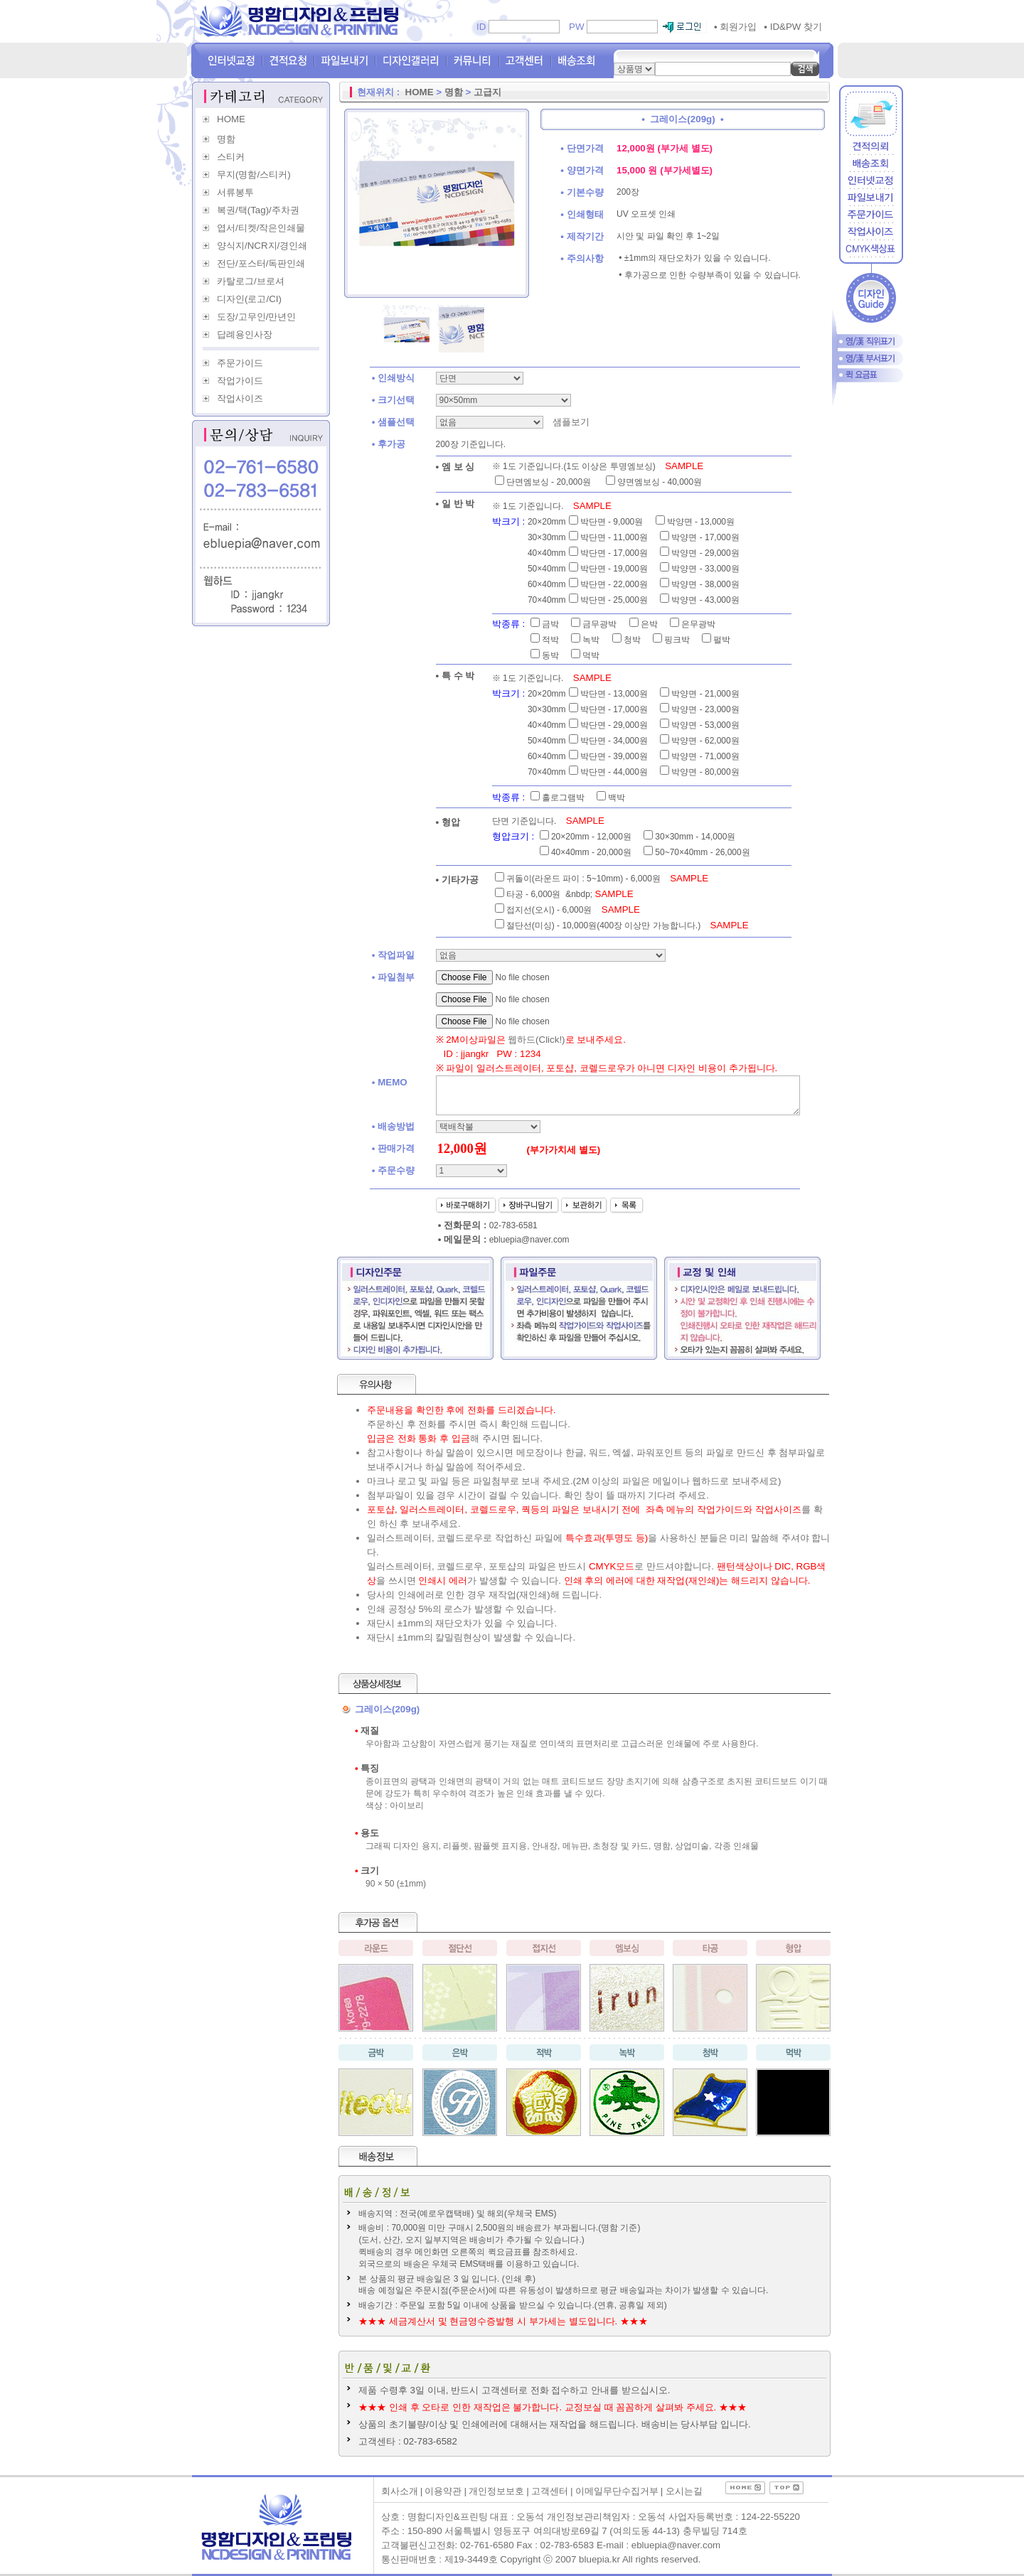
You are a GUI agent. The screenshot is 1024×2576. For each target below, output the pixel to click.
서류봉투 (235, 192)
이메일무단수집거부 (616, 2491)
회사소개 (399, 2491)
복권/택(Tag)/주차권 (258, 210)
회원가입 (735, 26)
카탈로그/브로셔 (250, 281)
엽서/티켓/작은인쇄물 (261, 227)
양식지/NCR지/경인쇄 (262, 245)
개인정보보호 (496, 2491)
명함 (226, 139)
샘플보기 (570, 422)
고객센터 (549, 2491)
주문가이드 (240, 363)
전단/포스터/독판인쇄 (261, 263)
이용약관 (443, 2491)
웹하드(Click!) (536, 1039)
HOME (231, 119)
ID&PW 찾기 (793, 26)
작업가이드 (240, 380)
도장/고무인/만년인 (256, 316)
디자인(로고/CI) (249, 299)
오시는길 (684, 2491)
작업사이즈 (240, 398)
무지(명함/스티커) (254, 174)
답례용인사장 (244, 334)
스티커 (231, 156)
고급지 (487, 92)
